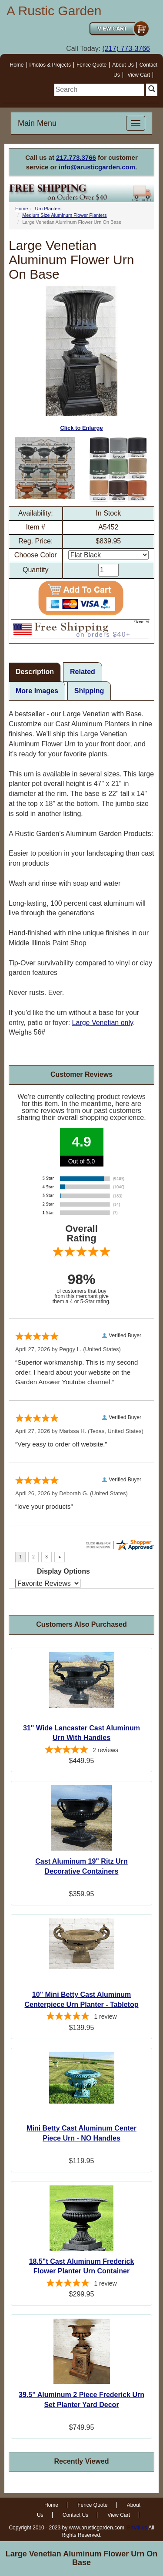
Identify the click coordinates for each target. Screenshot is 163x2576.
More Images (37, 691)
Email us (137, 2528)
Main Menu (37, 123)
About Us (122, 65)
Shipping (89, 691)
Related (82, 671)
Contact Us (75, 2515)
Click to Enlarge (81, 359)
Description (35, 671)
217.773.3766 (76, 157)
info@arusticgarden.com (97, 167)
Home (17, 65)
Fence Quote (91, 65)
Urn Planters (48, 208)
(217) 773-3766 (126, 48)
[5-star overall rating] (81, 1751)
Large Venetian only (102, 1022)
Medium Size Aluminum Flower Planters (64, 215)
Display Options (63, 1571)
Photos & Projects (50, 65)
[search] (99, 90)
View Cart (138, 75)
